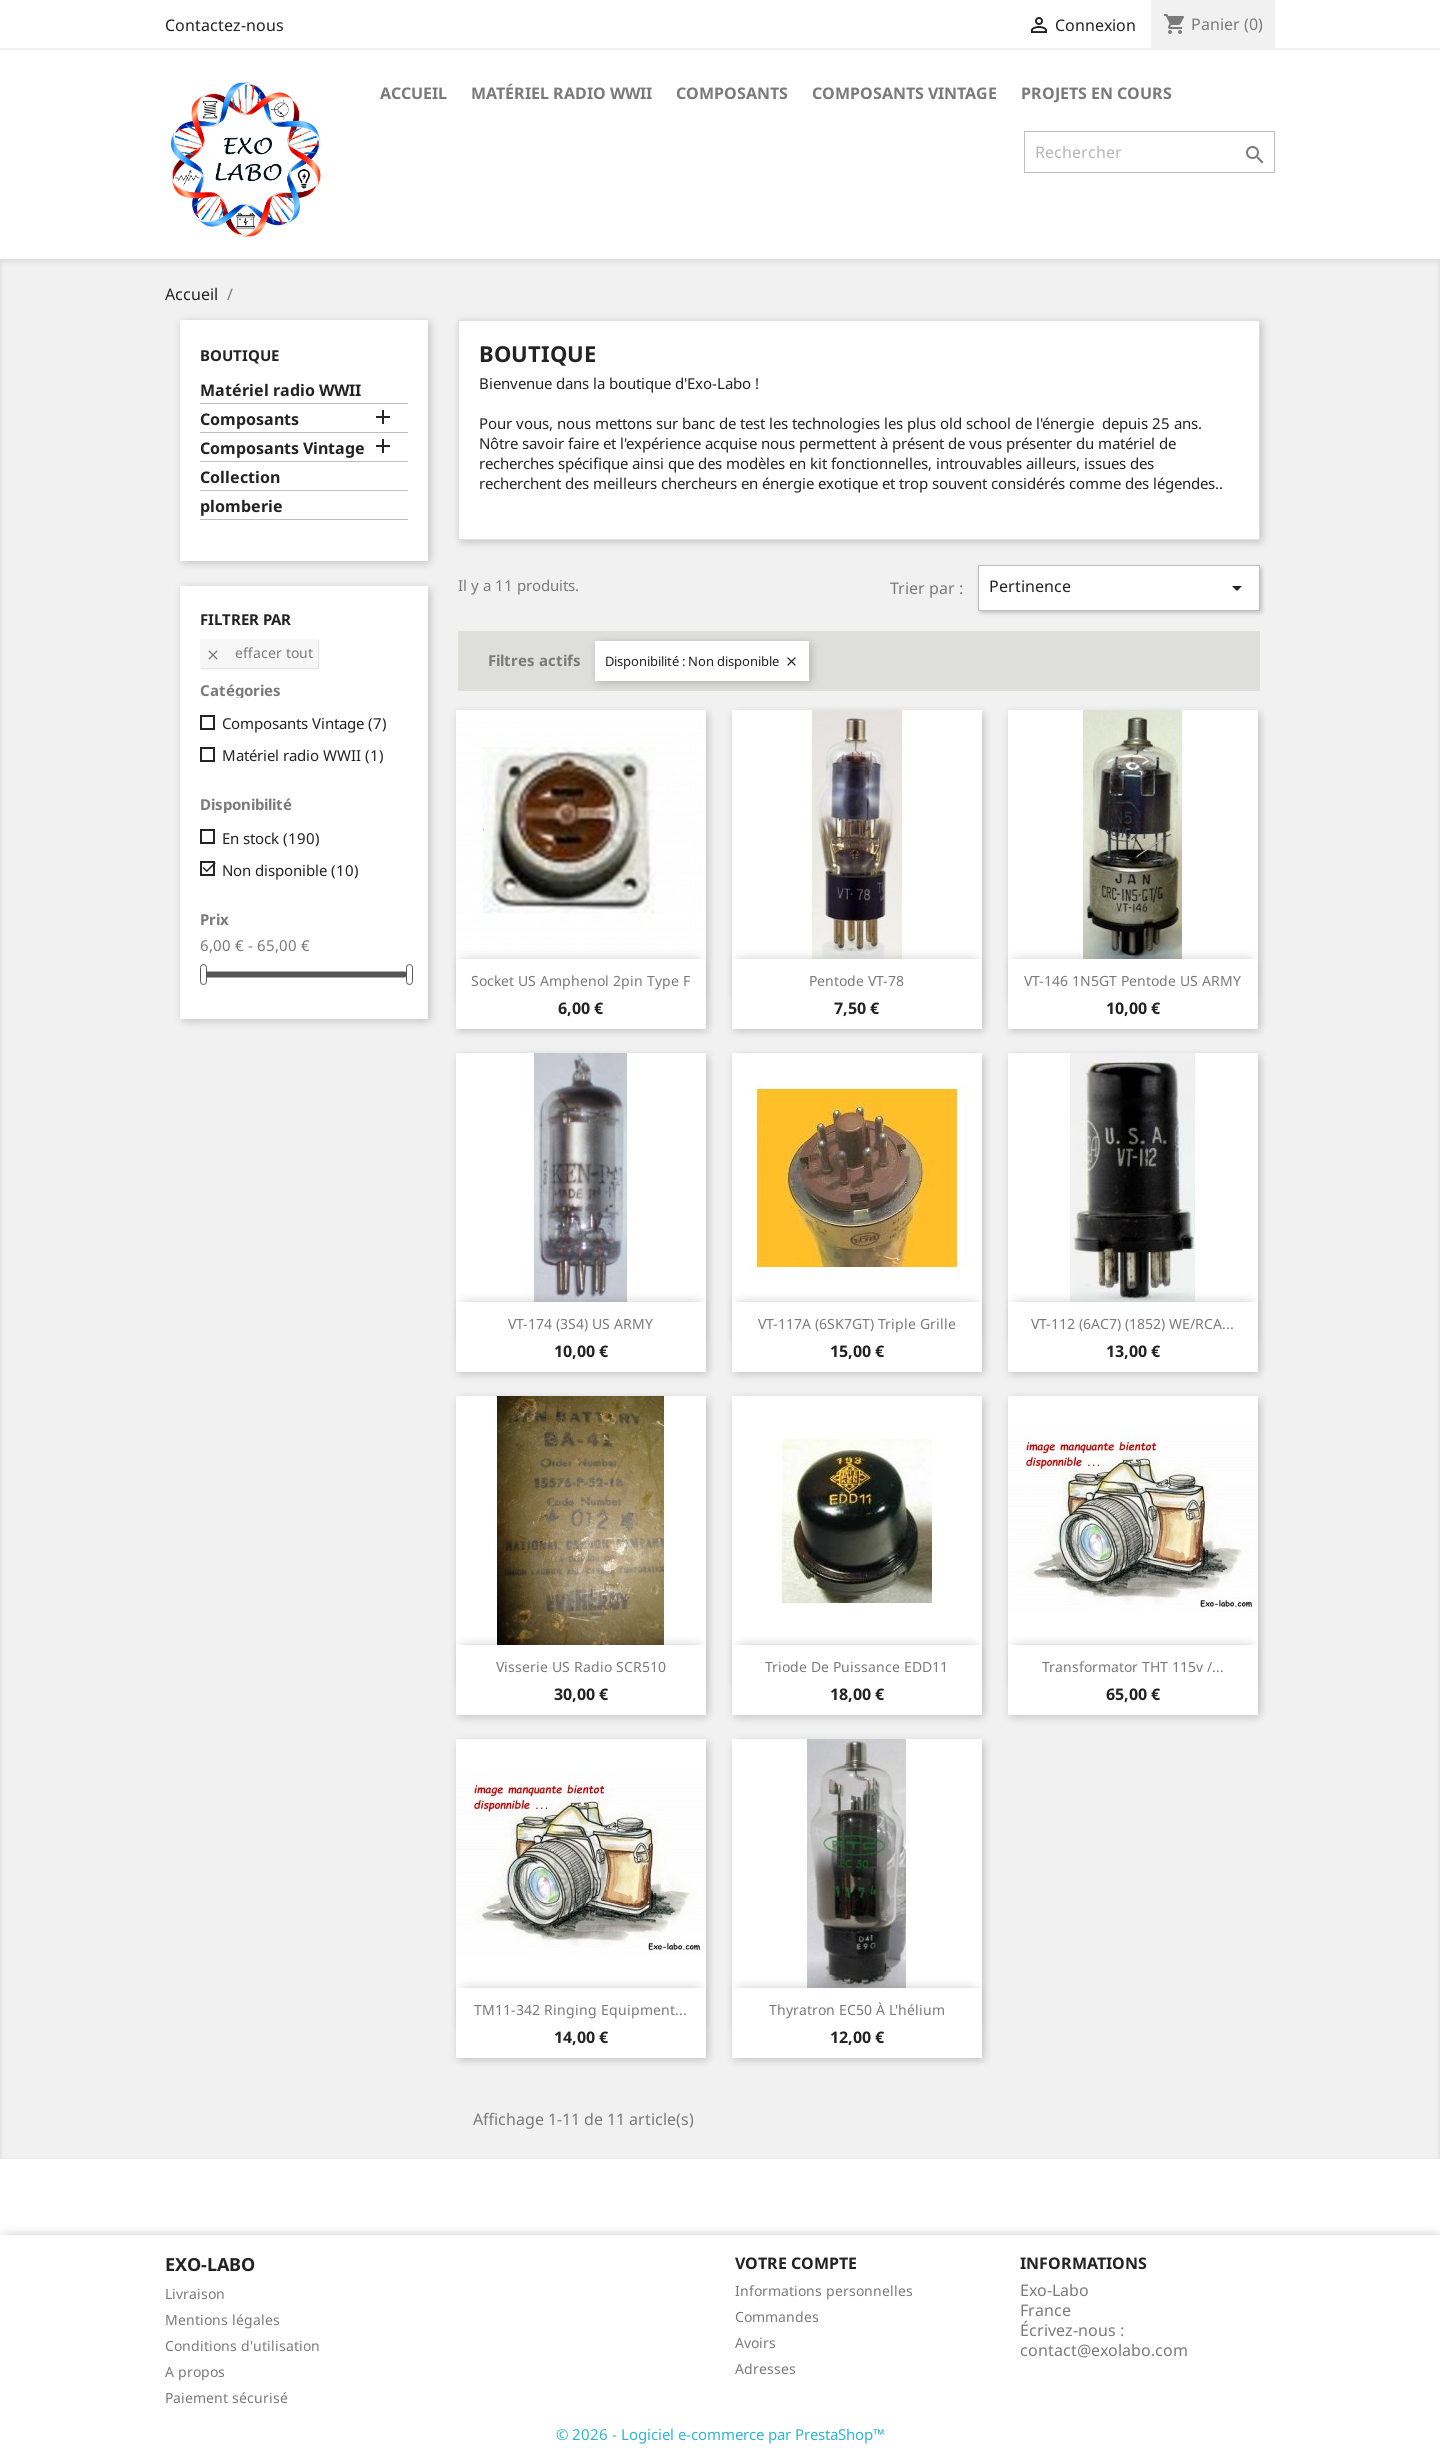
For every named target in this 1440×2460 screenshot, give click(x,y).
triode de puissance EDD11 (856, 1666)
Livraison (195, 2293)
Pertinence (1119, 587)
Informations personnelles (824, 2290)
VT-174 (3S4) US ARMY (580, 1323)
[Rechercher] (1149, 152)
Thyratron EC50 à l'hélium (857, 2009)
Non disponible (290, 870)
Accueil (413, 93)
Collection (240, 477)
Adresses (765, 2368)
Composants (732, 93)
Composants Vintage (904, 93)
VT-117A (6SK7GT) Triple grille (857, 1323)
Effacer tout (259, 652)
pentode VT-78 (856, 980)
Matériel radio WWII (561, 93)
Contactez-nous (224, 25)
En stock (271, 838)
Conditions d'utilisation (242, 2345)
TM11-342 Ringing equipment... (580, 2009)
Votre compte (796, 2263)
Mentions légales (222, 2319)
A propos (195, 2371)
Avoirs (755, 2342)
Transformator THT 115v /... (1133, 1666)
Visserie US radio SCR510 (581, 1666)
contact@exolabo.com (1104, 2350)
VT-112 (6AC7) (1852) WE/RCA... (1132, 1323)
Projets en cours (1096, 93)
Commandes (777, 2316)
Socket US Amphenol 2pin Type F (580, 980)
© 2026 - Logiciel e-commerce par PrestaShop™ (720, 2434)
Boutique (239, 355)
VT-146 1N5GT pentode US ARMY (1132, 980)
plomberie (241, 506)
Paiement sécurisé (226, 2397)
